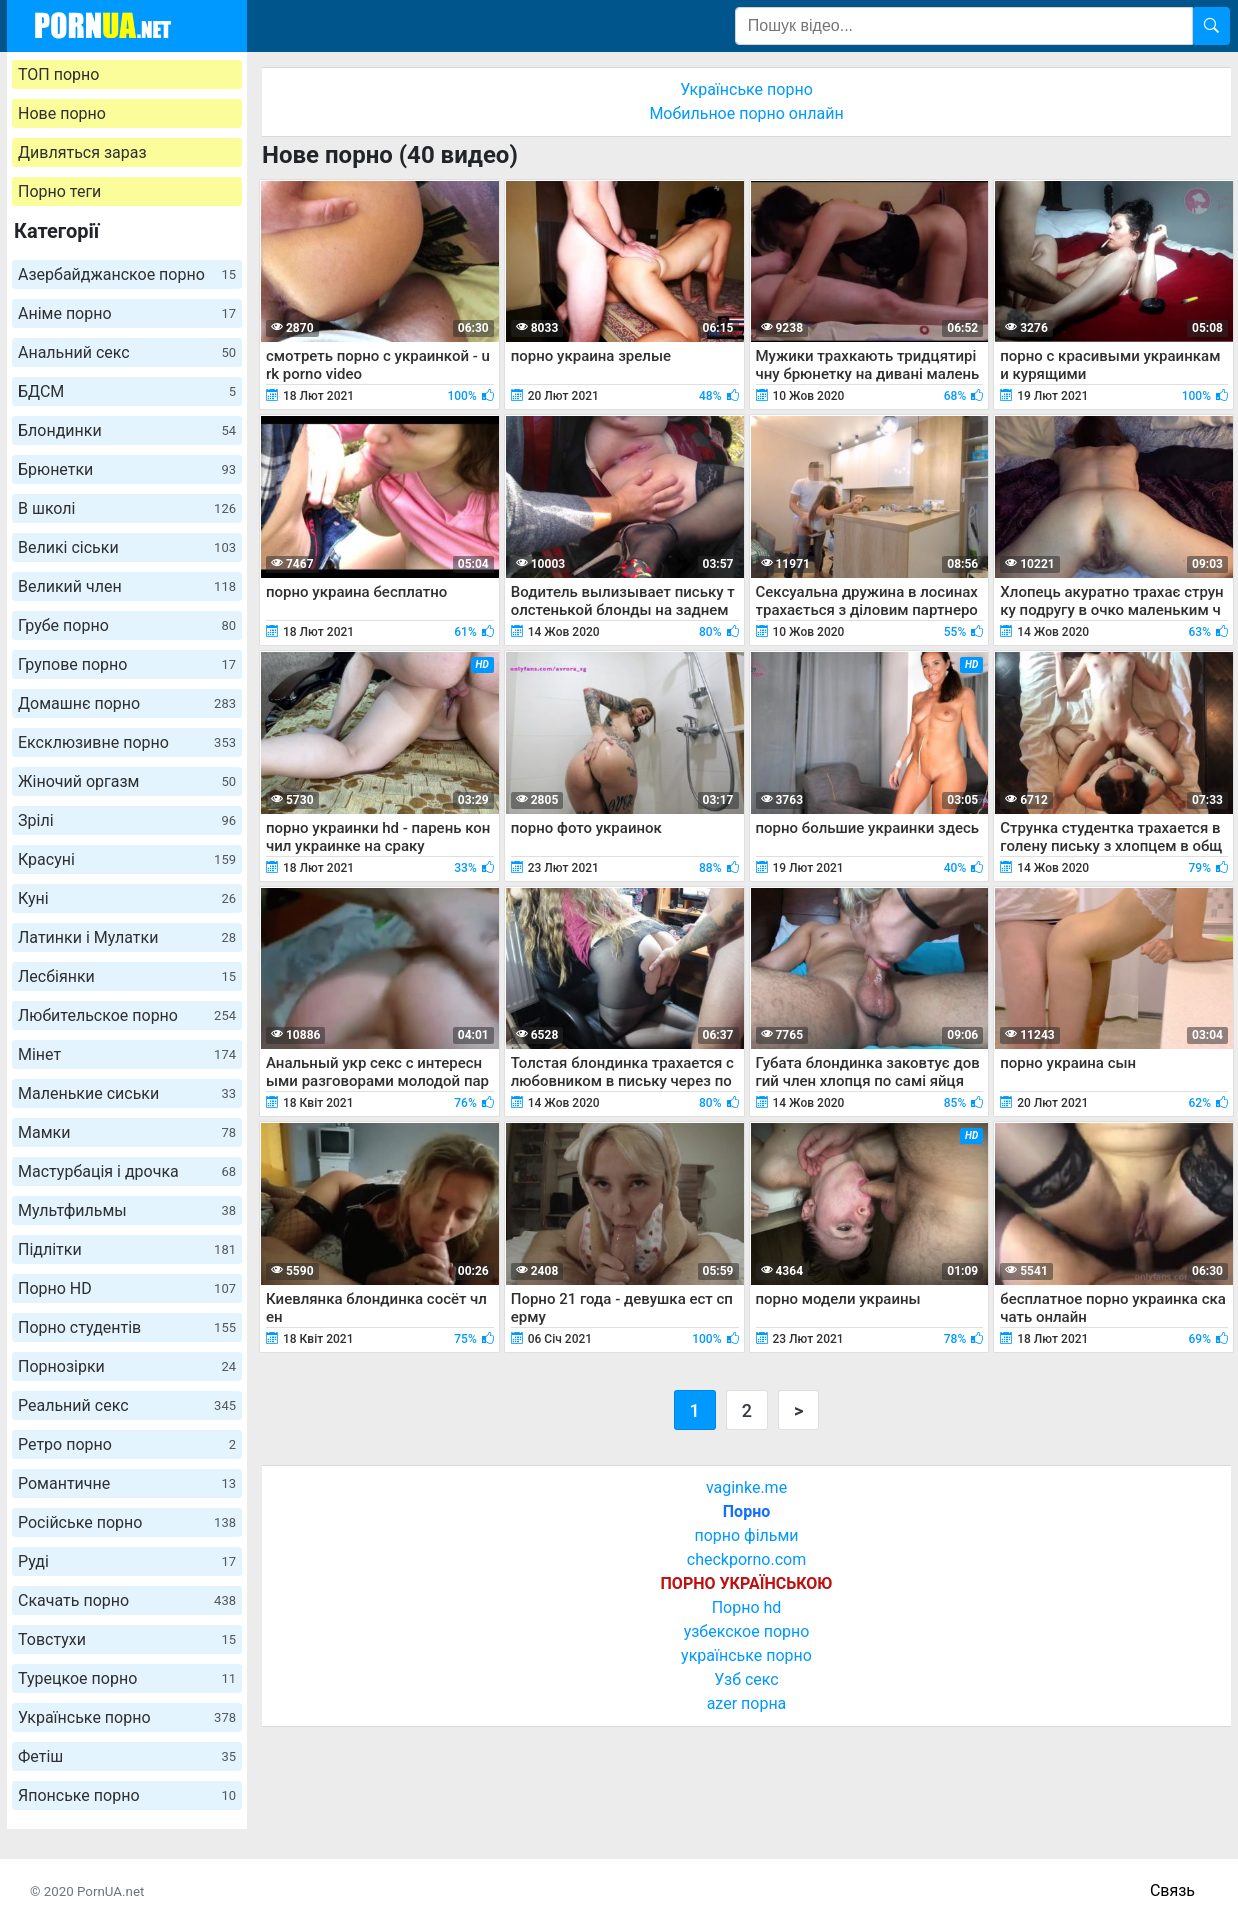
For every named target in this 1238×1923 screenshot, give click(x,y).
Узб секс (746, 1679)
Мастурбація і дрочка (127, 1171)
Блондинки (127, 430)
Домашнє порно (127, 703)
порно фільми (746, 1535)
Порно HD (127, 1288)
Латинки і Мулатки (127, 937)
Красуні (127, 859)
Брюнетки (127, 469)
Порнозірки (127, 1366)
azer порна (747, 1703)
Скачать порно (127, 1600)
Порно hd (747, 1607)
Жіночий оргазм (127, 781)
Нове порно (62, 113)
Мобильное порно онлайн (746, 113)
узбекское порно (747, 1631)
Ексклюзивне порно (127, 742)
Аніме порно (127, 313)
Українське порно (127, 1717)
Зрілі (127, 820)
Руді (127, 1561)
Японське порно (127, 1795)
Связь (1172, 1890)
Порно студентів (127, 1327)
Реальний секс (127, 1405)
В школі (127, 508)
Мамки (127, 1132)
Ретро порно (127, 1444)
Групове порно (127, 664)
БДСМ (127, 391)
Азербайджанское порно (127, 274)
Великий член (127, 586)
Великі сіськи (127, 547)
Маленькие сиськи (127, 1093)
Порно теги (59, 191)
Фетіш (127, 1756)
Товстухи (127, 1639)
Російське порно (127, 1522)
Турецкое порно (127, 1678)
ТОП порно (58, 74)
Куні (127, 898)
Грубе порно (127, 625)
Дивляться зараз (82, 152)
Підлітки (127, 1249)
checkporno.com (746, 1559)
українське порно (746, 1655)
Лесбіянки (127, 976)
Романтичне (127, 1483)
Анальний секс (127, 352)
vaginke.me (746, 1487)
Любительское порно (127, 1015)
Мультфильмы (127, 1210)
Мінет (127, 1054)
